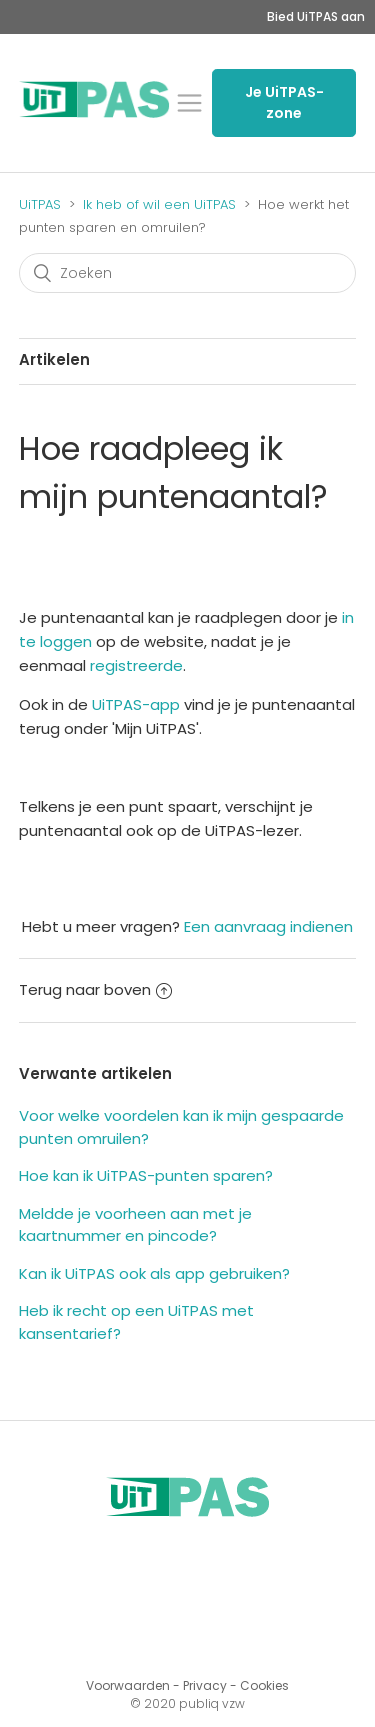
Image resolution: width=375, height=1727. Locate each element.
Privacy (205, 1685)
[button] (189, 103)
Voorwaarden (128, 1685)
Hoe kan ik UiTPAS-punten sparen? (146, 1175)
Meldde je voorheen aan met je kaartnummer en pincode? (135, 1225)
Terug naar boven (95, 989)
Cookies (264, 1685)
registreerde (136, 665)
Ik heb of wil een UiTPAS (159, 204)
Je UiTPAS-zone (284, 102)
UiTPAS (40, 204)
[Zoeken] (188, 273)
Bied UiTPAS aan (316, 16)
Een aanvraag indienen (268, 926)
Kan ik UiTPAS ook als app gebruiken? (154, 1273)
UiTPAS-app (136, 704)
